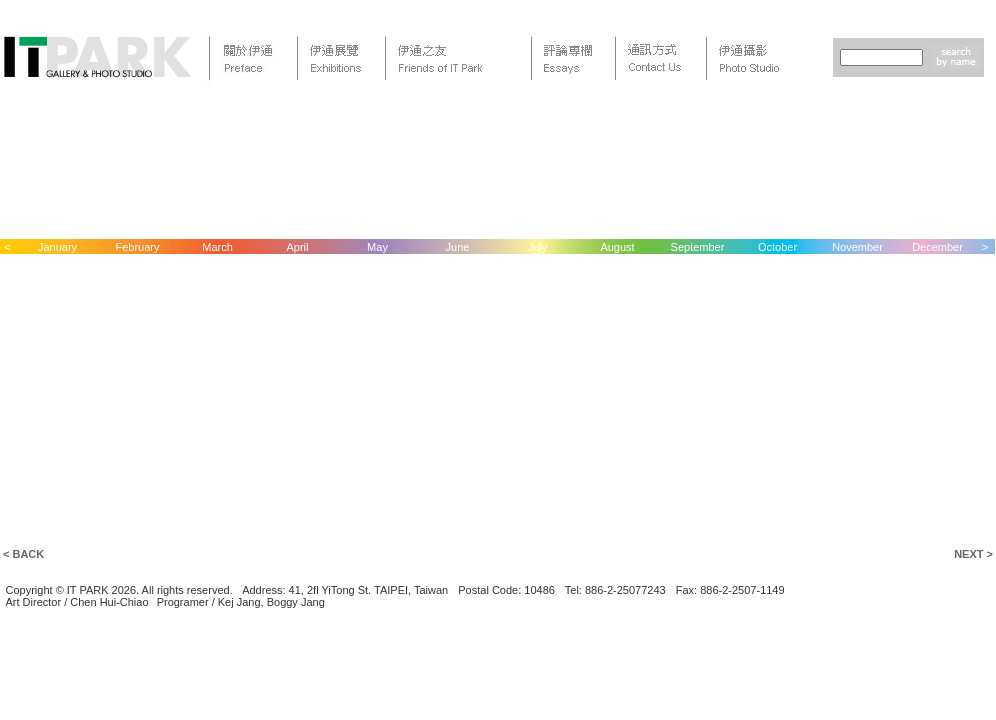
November (857, 247)
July (538, 247)
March (217, 247)
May (377, 247)
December (937, 247)
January (57, 247)
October (777, 247)
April (297, 247)
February (137, 247)
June (458, 247)
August (617, 247)
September (698, 247)
